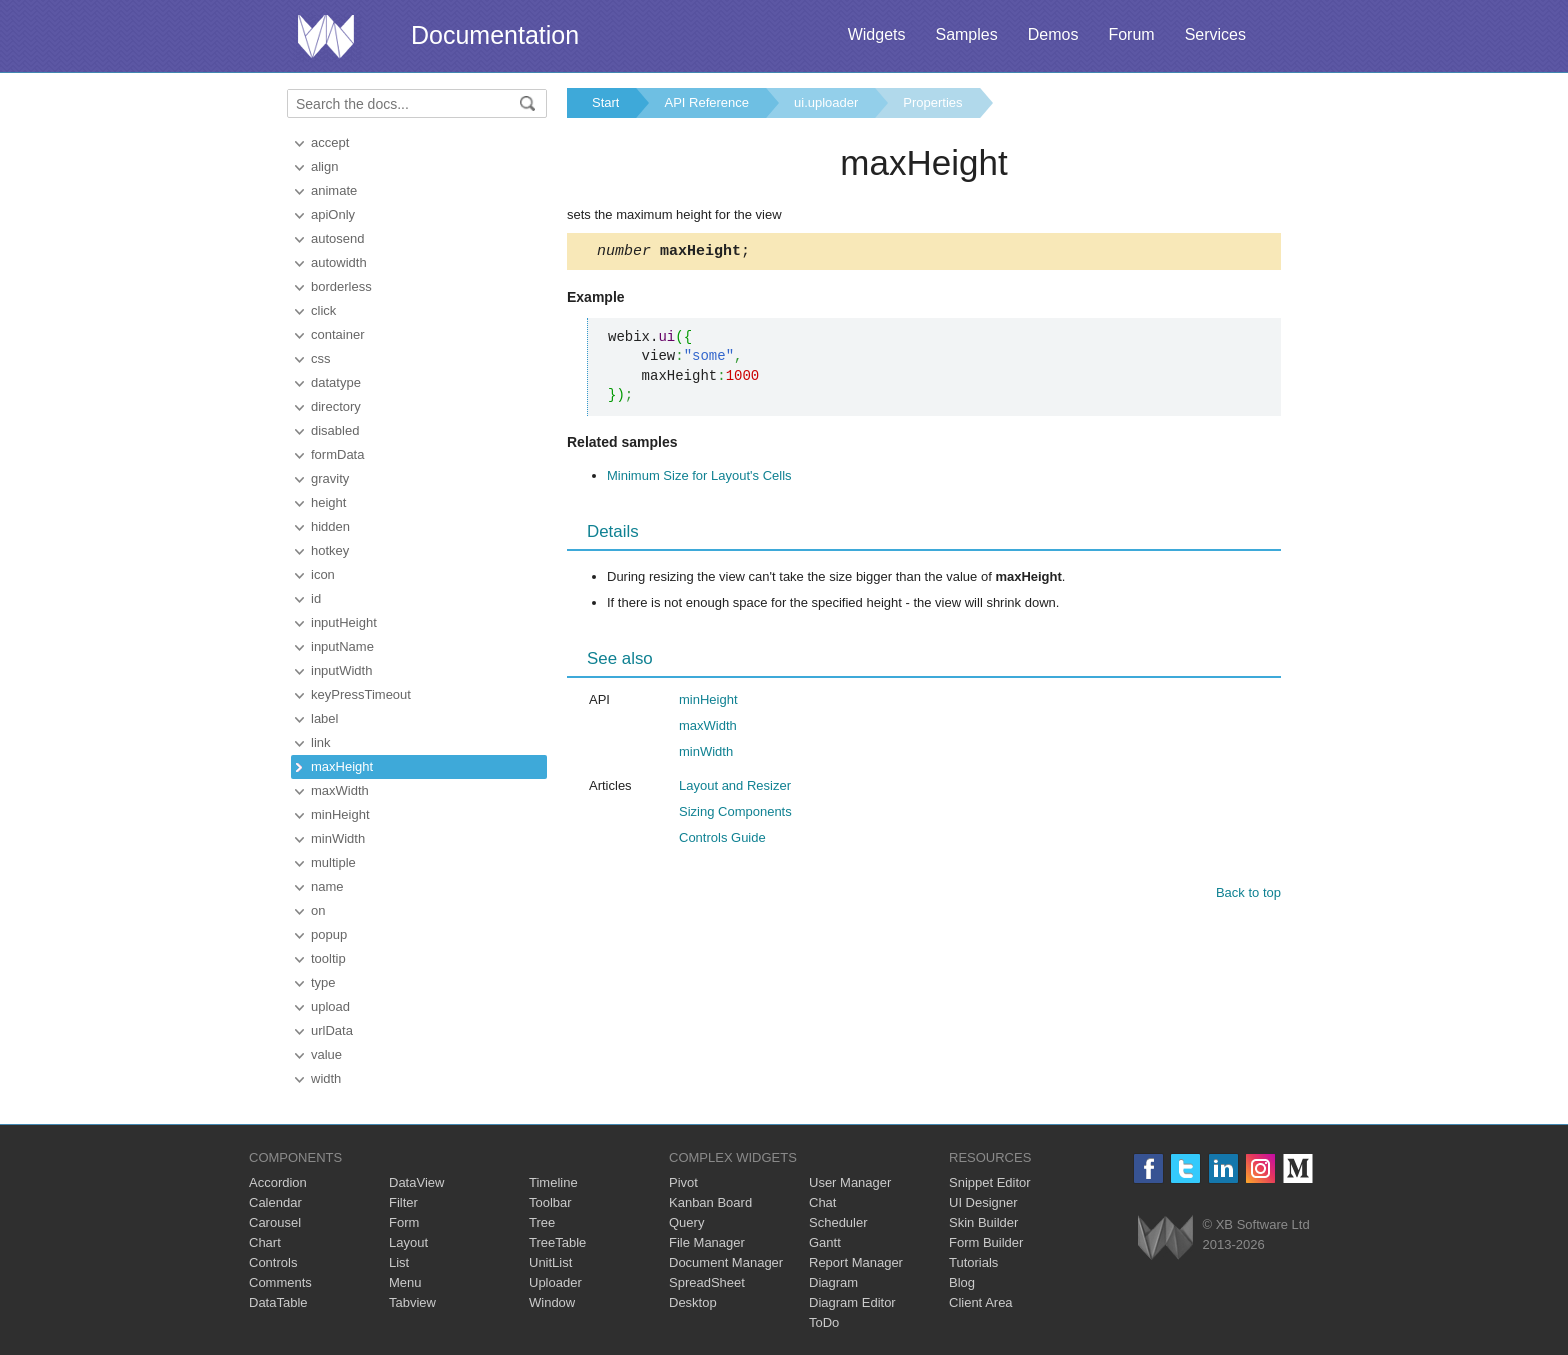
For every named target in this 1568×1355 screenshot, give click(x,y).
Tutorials (973, 1262)
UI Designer (983, 1202)
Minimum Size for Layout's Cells (699, 478)
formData (337, 454)
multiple (333, 862)
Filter (403, 1202)
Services (1215, 34)
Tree (542, 1222)
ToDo (824, 1322)
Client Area (981, 1302)
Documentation (495, 35)
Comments (280, 1282)
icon (323, 574)
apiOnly (333, 214)
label (324, 718)
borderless (341, 286)
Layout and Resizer (735, 788)
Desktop (693, 1302)
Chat (822, 1202)
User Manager (850, 1182)
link (321, 742)
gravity (330, 478)
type (323, 982)
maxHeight (342, 766)
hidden (330, 526)
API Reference (706, 102)
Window (552, 1302)
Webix (1165, 1237)
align (324, 166)
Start (605, 102)
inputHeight (344, 622)
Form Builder (986, 1242)
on (318, 910)
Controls (273, 1262)
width (326, 1078)
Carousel (275, 1222)
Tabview (412, 1302)
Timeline (553, 1182)
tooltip (328, 958)
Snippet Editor (990, 1182)
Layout (408, 1242)
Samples (966, 34)
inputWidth (341, 670)
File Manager (707, 1242)
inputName (342, 646)
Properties (932, 102)
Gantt (825, 1242)
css (321, 358)
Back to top (1248, 895)
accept (330, 142)
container (337, 334)
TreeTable (557, 1242)
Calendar (275, 1202)
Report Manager (856, 1262)
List (399, 1262)
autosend (338, 238)
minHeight (340, 814)
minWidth (338, 838)
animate (334, 190)
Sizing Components (735, 814)
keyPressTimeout (361, 694)
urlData (332, 1030)
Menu (405, 1282)
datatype (336, 382)
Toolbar (550, 1202)
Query (686, 1222)
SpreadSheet (707, 1282)
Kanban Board (710, 1202)
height (328, 502)
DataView (416, 1182)
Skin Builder (983, 1222)
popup (329, 934)
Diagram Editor (852, 1302)
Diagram (833, 1282)
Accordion (278, 1182)
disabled (335, 430)
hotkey (330, 550)
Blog (962, 1282)
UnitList (550, 1262)
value (326, 1054)
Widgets (877, 34)
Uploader (555, 1282)
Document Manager (726, 1262)
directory (336, 406)
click (323, 310)
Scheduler (838, 1222)
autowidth (339, 262)
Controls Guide (722, 840)
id (316, 598)
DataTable (278, 1302)
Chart (265, 1242)
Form (404, 1222)
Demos (1053, 34)
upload (330, 1006)
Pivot (683, 1182)
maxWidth (340, 790)
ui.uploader (826, 102)
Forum (1131, 34)
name (327, 886)
